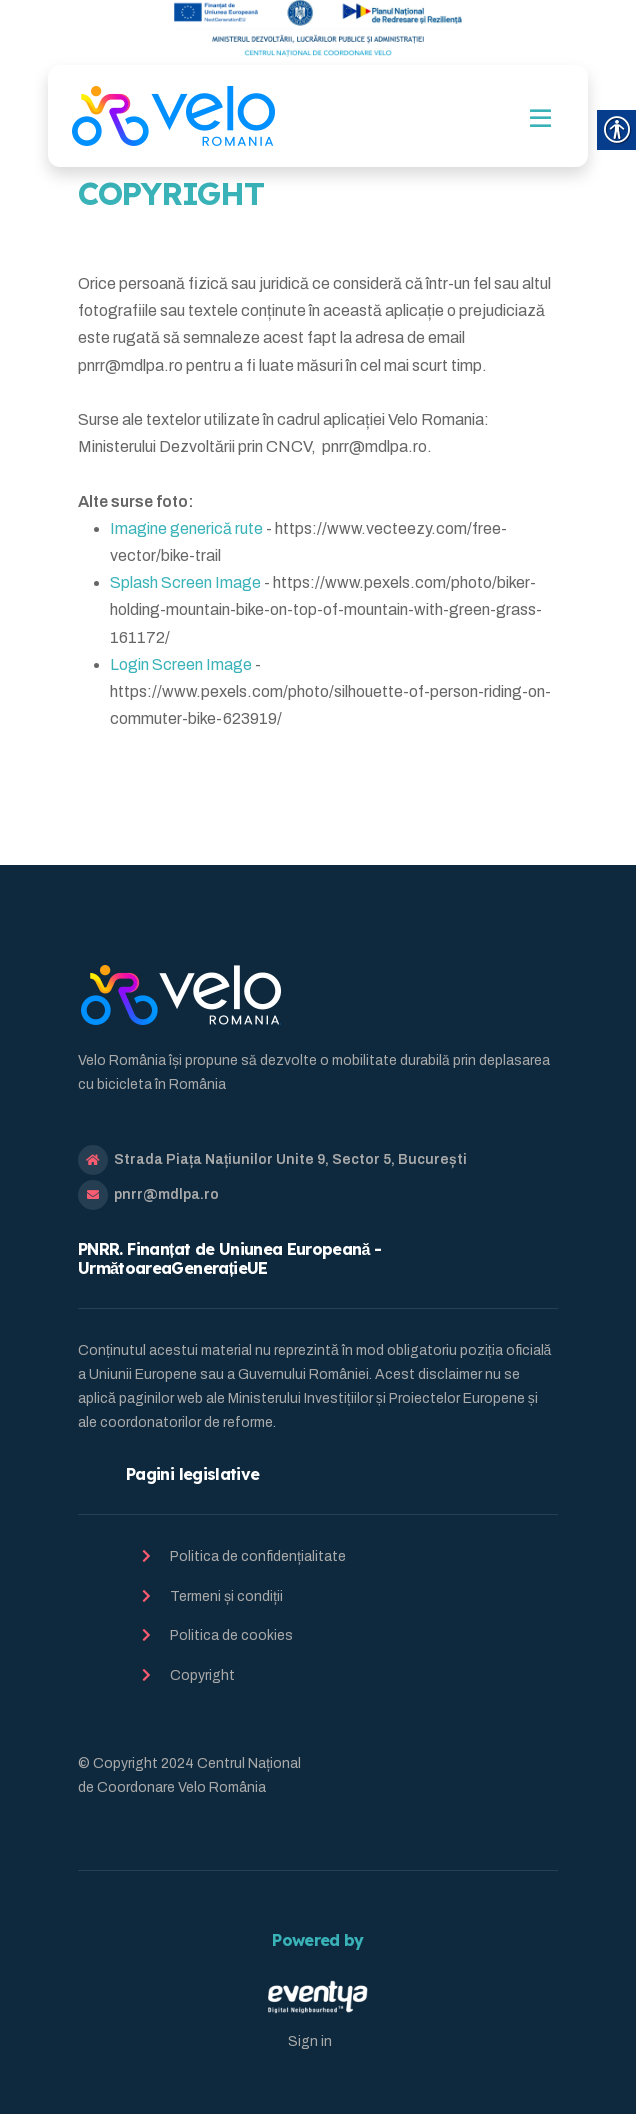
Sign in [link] (310, 2041)
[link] (173, 116)
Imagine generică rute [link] (186, 528)
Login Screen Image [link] (181, 664)
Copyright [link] (202, 1675)
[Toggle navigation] (540, 118)
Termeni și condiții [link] (226, 1596)
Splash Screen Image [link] (185, 582)
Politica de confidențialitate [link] (258, 1556)
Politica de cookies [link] (231, 1635)
